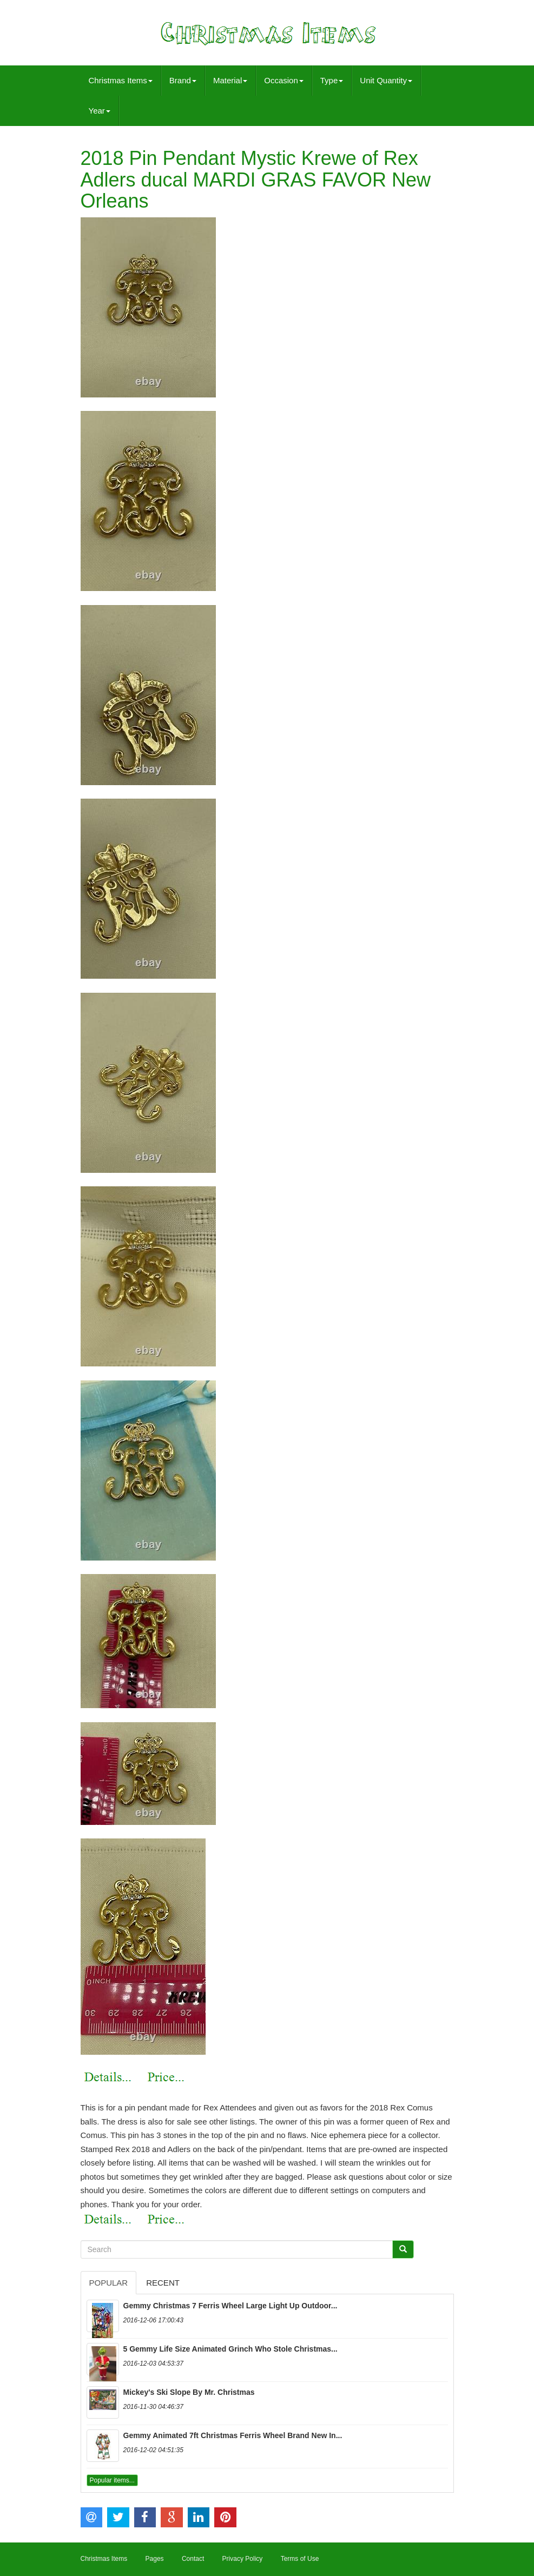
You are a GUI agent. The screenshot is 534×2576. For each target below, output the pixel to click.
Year (99, 110)
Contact (193, 2558)
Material (230, 80)
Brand (182, 80)
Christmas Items (121, 80)
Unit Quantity (386, 80)
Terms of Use (300, 2558)
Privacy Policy (242, 2558)
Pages (155, 2558)
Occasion (284, 80)
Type (332, 80)
